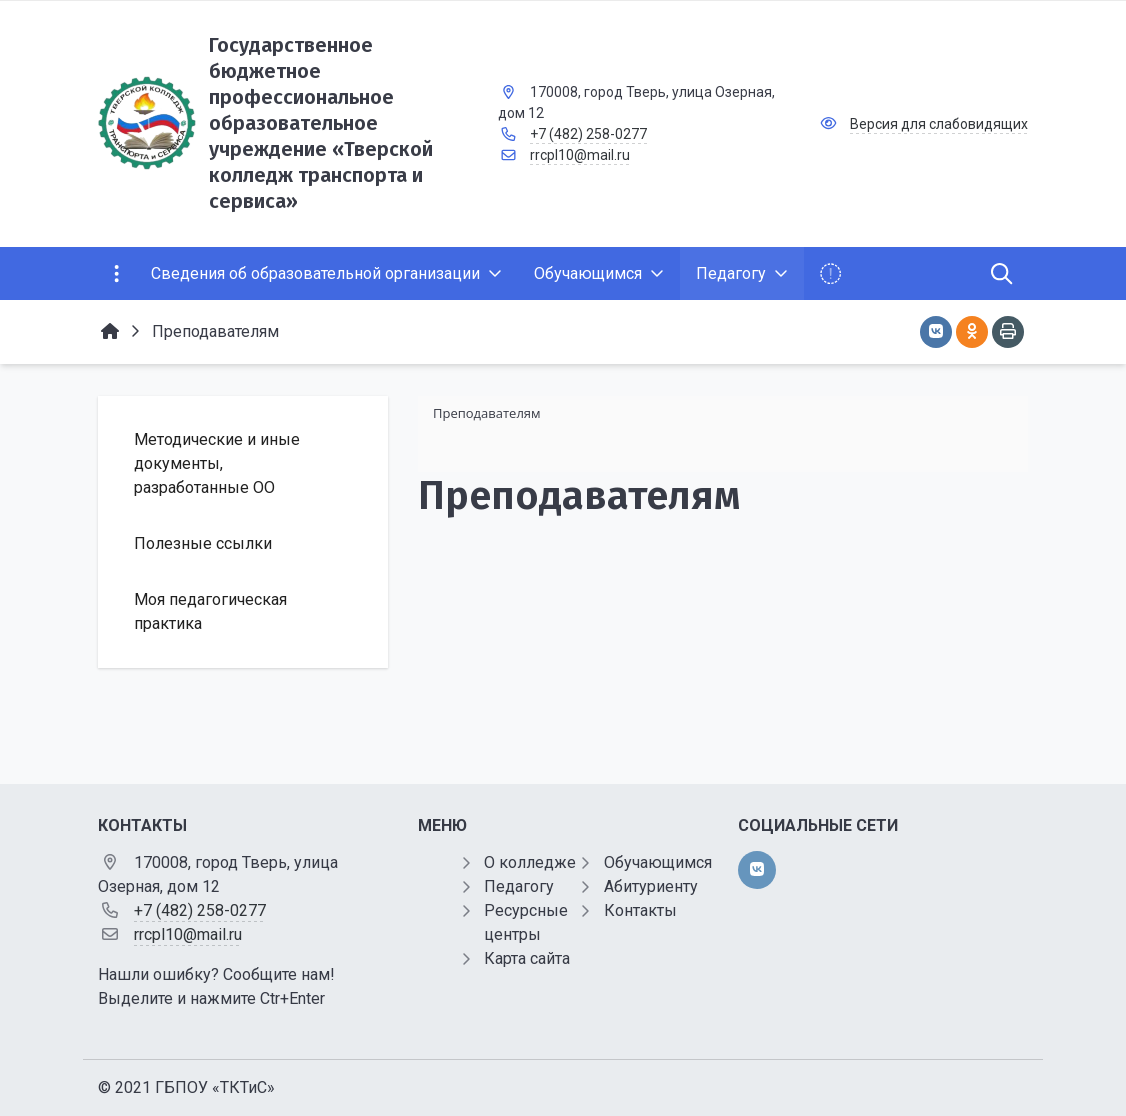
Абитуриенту (651, 886)
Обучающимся (658, 862)
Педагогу (519, 886)
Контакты (640, 910)
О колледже (530, 862)
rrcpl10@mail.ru (580, 155)
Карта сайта (527, 958)
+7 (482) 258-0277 (588, 134)
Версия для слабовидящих (939, 124)
